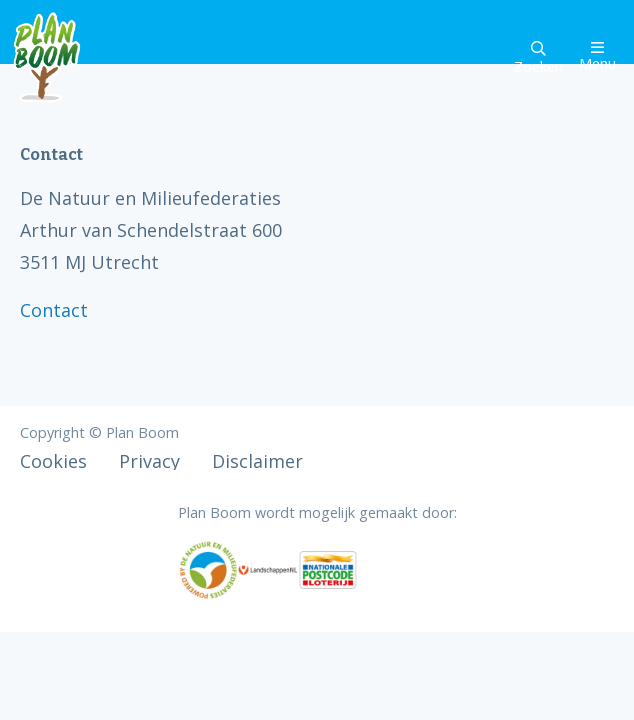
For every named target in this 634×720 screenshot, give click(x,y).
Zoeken (538, 58)
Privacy (149, 461)
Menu (597, 56)
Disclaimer (257, 461)
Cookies (53, 461)
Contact (54, 310)
